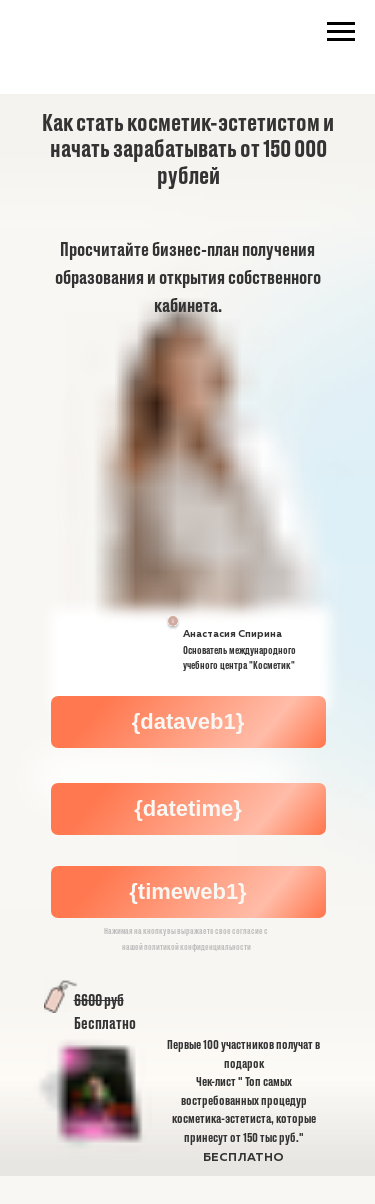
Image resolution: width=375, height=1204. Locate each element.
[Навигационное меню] (341, 32)
